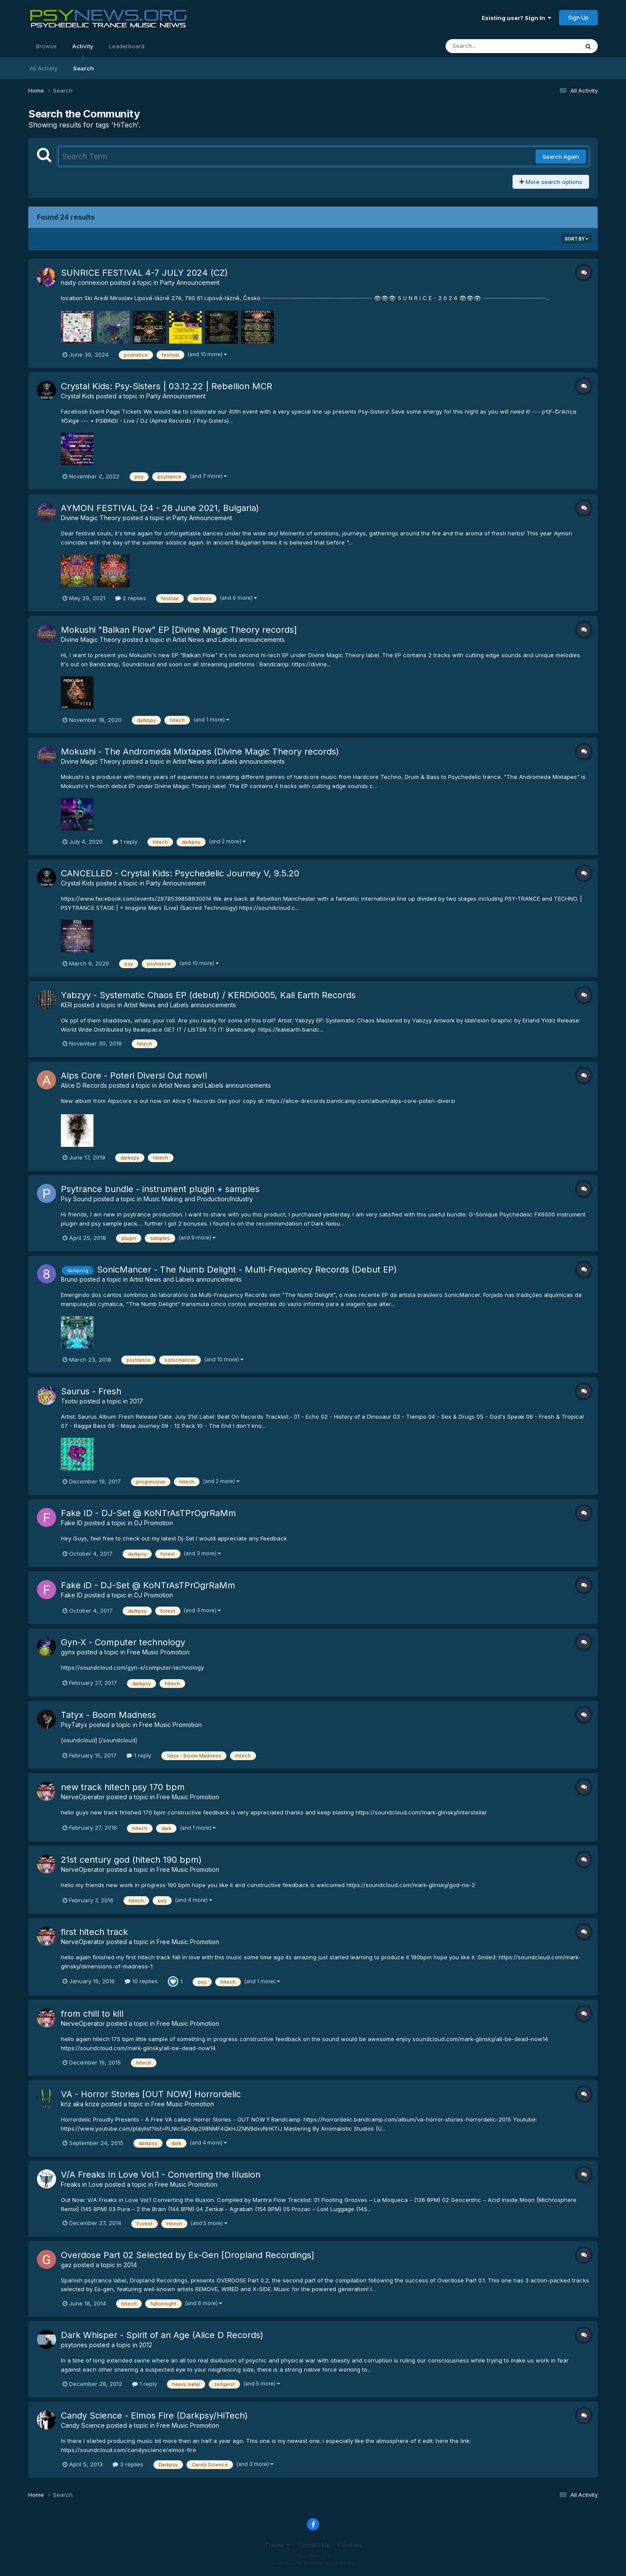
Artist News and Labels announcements (229, 639)
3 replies (128, 2464)
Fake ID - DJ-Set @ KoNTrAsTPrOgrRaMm (148, 1513)
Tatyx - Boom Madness (108, 1715)
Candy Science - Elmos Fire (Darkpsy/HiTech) (154, 2415)
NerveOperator (83, 1797)
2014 (130, 2265)
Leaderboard (126, 46)
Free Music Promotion (158, 1652)
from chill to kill (92, 2013)
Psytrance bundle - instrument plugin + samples (160, 1189)
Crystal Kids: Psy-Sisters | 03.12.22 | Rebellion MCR (166, 386)
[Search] (488, 46)
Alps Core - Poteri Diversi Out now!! (134, 1075)
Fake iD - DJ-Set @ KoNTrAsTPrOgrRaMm (148, 1585)
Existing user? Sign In (516, 17)
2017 (136, 1401)
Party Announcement (190, 282)
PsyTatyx (74, 1724)
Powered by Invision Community (313, 2563)
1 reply (125, 841)
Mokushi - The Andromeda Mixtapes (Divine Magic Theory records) (200, 751)
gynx (68, 1652)
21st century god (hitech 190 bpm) (131, 1859)
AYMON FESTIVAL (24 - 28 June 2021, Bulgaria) (160, 508)
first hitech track (94, 1932)
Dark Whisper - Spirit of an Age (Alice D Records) (162, 2335)
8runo (69, 1279)
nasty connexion (84, 282)
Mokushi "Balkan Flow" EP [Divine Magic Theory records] (179, 630)
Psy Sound (76, 1199)
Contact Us (314, 2545)
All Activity (43, 68)
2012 (145, 2345)
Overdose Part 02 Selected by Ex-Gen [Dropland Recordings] (187, 2255)
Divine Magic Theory (91, 517)
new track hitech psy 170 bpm (123, 1787)
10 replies (141, 1981)
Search (83, 68)
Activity (82, 50)
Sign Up (578, 17)
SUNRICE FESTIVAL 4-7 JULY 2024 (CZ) (144, 272)
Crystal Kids (77, 396)
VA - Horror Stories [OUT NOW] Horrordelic (151, 2094)
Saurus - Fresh (91, 1391)
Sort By (576, 238)
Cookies (350, 2545)
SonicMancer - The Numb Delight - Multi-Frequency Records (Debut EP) (247, 1269)
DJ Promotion (153, 1523)
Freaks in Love (82, 2184)
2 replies (130, 598)
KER (66, 1005)
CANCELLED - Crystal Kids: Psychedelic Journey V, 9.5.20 (180, 873)
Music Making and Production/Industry (198, 1199)
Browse (46, 46)
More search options (550, 181)
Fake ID (72, 1523)
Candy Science (83, 2425)
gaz (66, 2265)
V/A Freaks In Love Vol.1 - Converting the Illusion (160, 2174)
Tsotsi (69, 1401)
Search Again (561, 156)
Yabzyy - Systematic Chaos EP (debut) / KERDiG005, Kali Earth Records (208, 995)
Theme (277, 2545)
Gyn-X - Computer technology (123, 1642)
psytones (74, 2345)
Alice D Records (84, 1085)
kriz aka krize (80, 2104)
